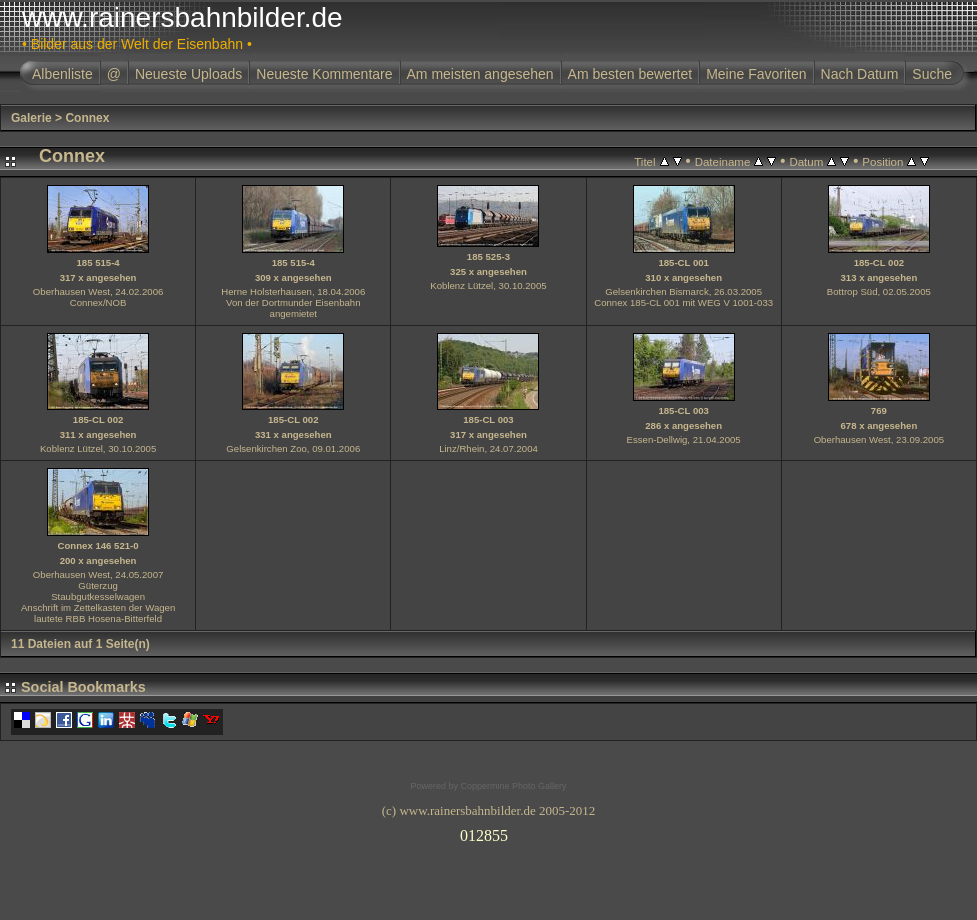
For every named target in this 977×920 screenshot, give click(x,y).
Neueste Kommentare (324, 74)
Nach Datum (860, 74)
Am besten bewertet (630, 74)
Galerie (31, 118)
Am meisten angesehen (480, 74)
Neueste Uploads (188, 74)
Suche (932, 74)
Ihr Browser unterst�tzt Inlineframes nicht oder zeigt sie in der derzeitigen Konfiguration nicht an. (489, 832)
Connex (87, 118)
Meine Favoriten (756, 74)
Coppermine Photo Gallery (513, 786)
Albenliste (62, 74)
